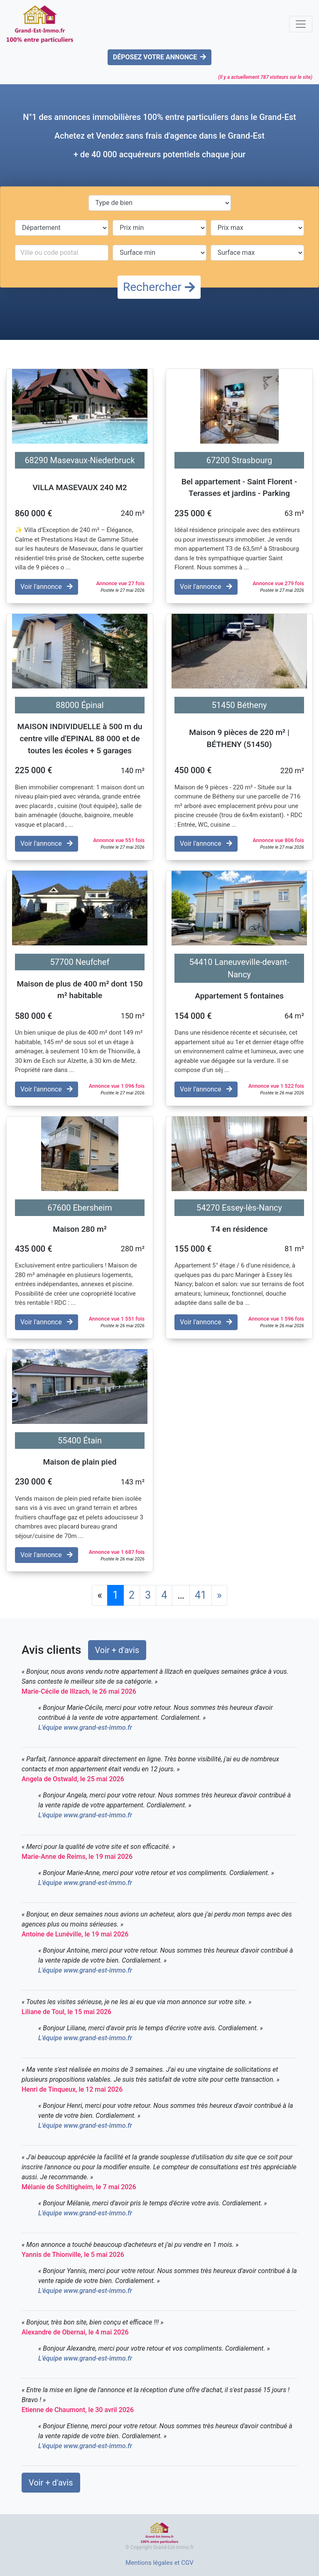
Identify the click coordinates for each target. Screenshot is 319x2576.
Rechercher (159, 287)
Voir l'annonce (46, 587)
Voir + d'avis (117, 1650)
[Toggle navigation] (300, 24)
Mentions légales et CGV (159, 2562)
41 (200, 1595)
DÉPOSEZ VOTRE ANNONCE (159, 57)
